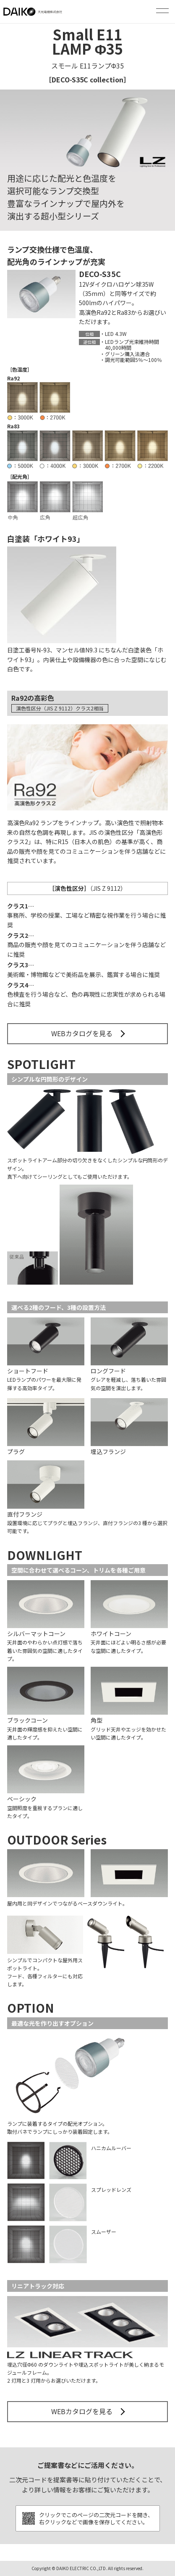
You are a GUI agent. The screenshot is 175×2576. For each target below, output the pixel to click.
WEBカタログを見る (81, 1033)
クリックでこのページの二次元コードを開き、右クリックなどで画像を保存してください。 (96, 2518)
